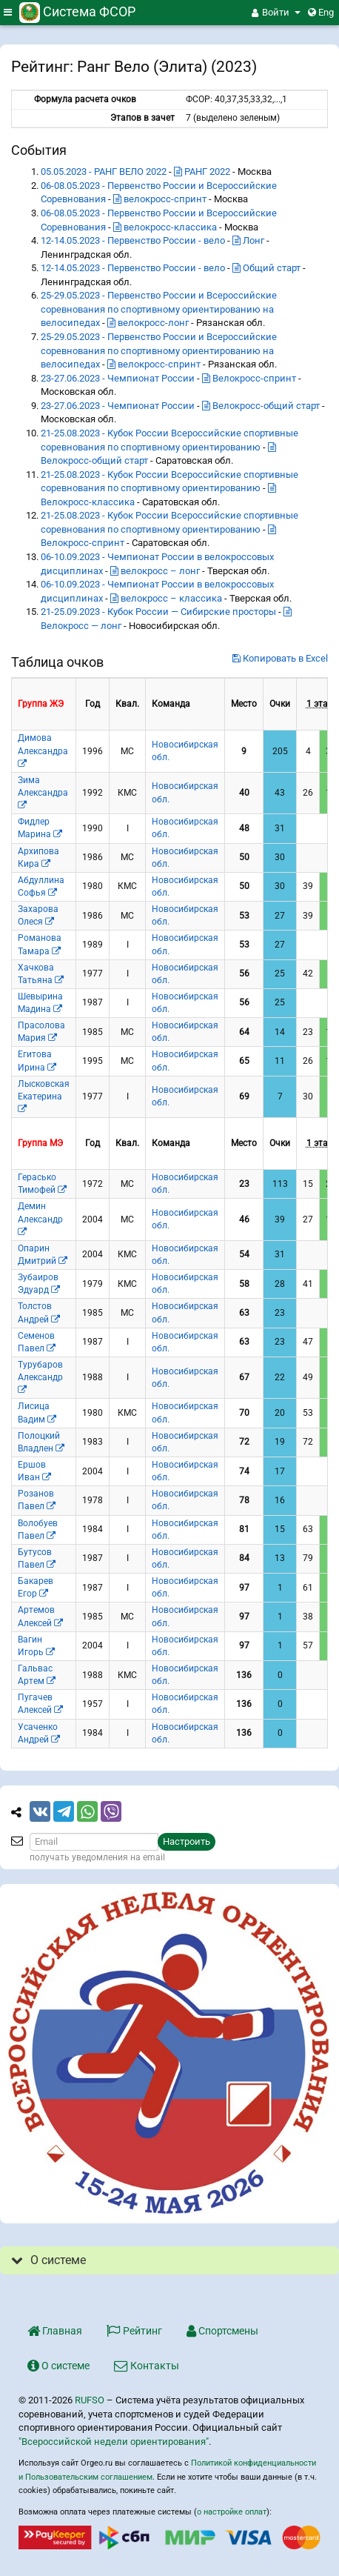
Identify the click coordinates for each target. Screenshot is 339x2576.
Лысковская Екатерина (44, 1096)
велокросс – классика (166, 598)
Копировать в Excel (280, 658)
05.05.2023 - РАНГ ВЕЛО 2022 (104, 171)
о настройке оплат (231, 2512)
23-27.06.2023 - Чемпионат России (118, 378)
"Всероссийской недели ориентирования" (114, 2441)
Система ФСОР (77, 11)
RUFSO (89, 2400)
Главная (54, 2331)
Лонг (248, 240)
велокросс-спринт (160, 198)
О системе (58, 2366)
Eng (321, 12)
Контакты (146, 2366)
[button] (276, 12)
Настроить (186, 1841)
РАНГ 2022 (202, 171)
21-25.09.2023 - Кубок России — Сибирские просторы (158, 611)
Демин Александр (40, 1218)
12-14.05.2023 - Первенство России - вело (133, 240)
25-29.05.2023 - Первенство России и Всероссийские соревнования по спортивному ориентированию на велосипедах (159, 309)
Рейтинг (134, 2331)
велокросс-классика (165, 227)
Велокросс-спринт (249, 378)
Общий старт (266, 267)
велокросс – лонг (155, 570)
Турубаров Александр (40, 1376)
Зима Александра (43, 792)
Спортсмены (222, 2331)
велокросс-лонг (148, 322)
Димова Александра (43, 750)
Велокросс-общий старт (261, 405)
